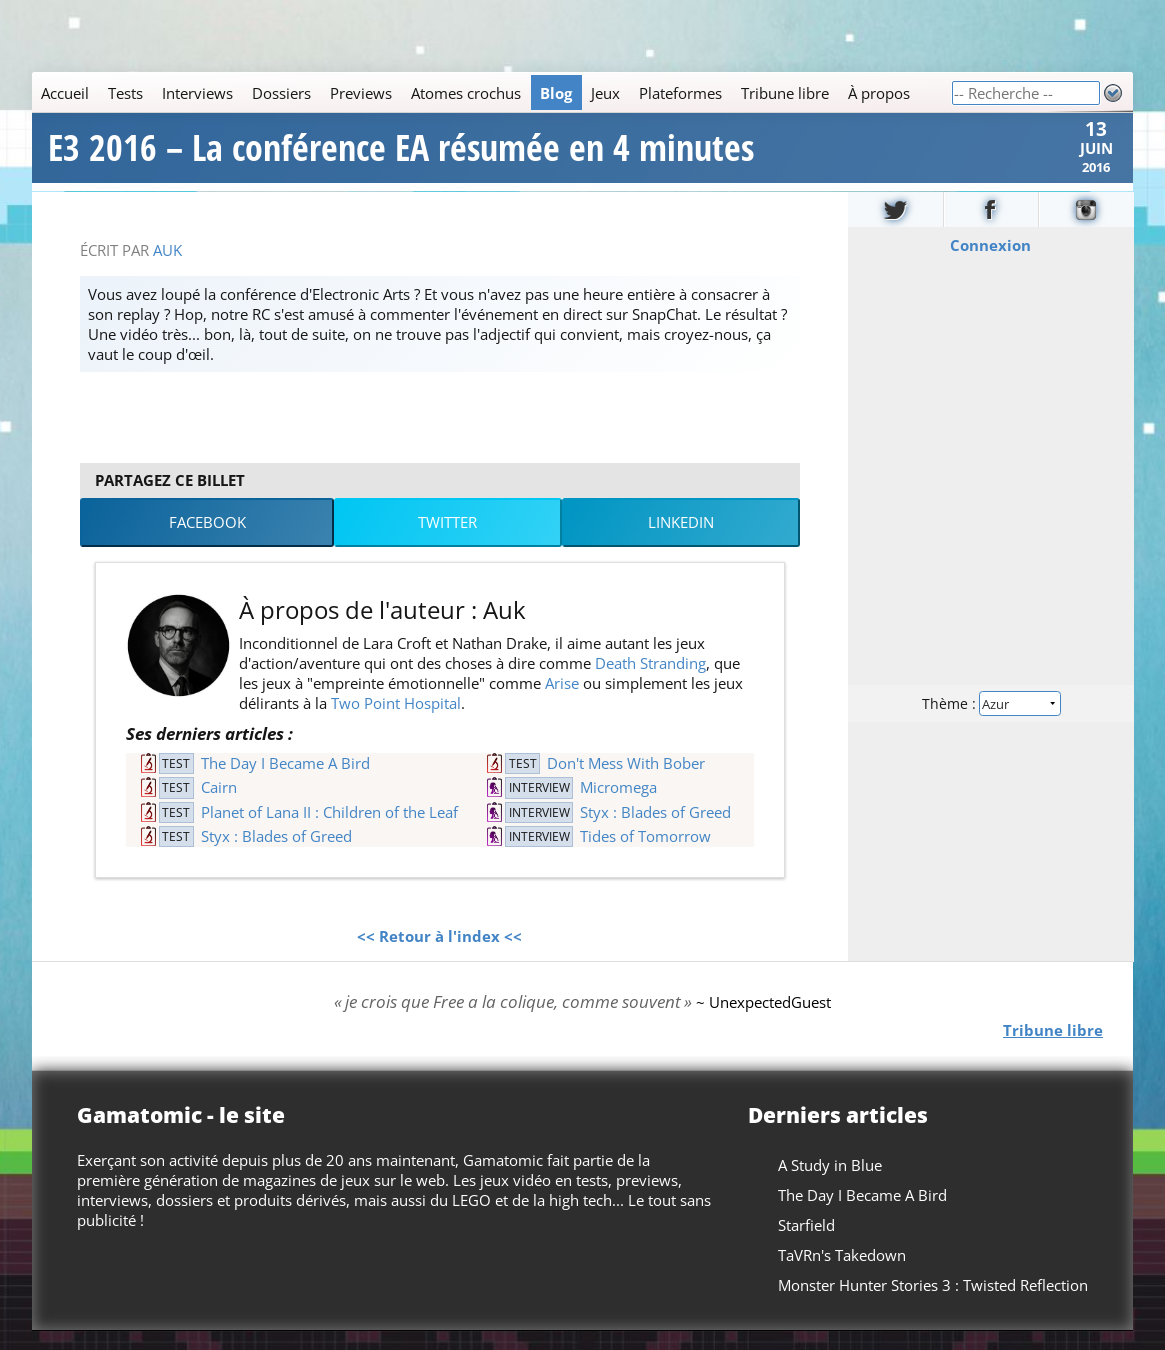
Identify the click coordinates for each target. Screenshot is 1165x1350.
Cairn (219, 807)
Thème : (990, 721)
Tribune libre (785, 93)
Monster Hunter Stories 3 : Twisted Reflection (933, 1304)
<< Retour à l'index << (439, 956)
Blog (556, 93)
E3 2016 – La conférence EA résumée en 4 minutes (401, 158)
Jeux (605, 93)
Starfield (806, 1244)
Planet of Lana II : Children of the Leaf (329, 831)
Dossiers (281, 93)
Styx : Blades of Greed (655, 831)
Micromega (618, 807)
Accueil (65, 93)
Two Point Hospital (396, 723)
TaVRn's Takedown (842, 1274)
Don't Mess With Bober (626, 782)
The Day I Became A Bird (285, 782)
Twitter (447, 542)
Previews (361, 93)
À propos (879, 93)
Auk (167, 269)
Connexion (990, 264)
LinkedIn (681, 542)
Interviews (197, 93)
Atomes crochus (466, 93)
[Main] (491, 92)
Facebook (207, 542)
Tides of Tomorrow (645, 855)
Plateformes (680, 93)
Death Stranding (650, 683)
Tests (125, 93)
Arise (562, 703)
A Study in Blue (830, 1184)
